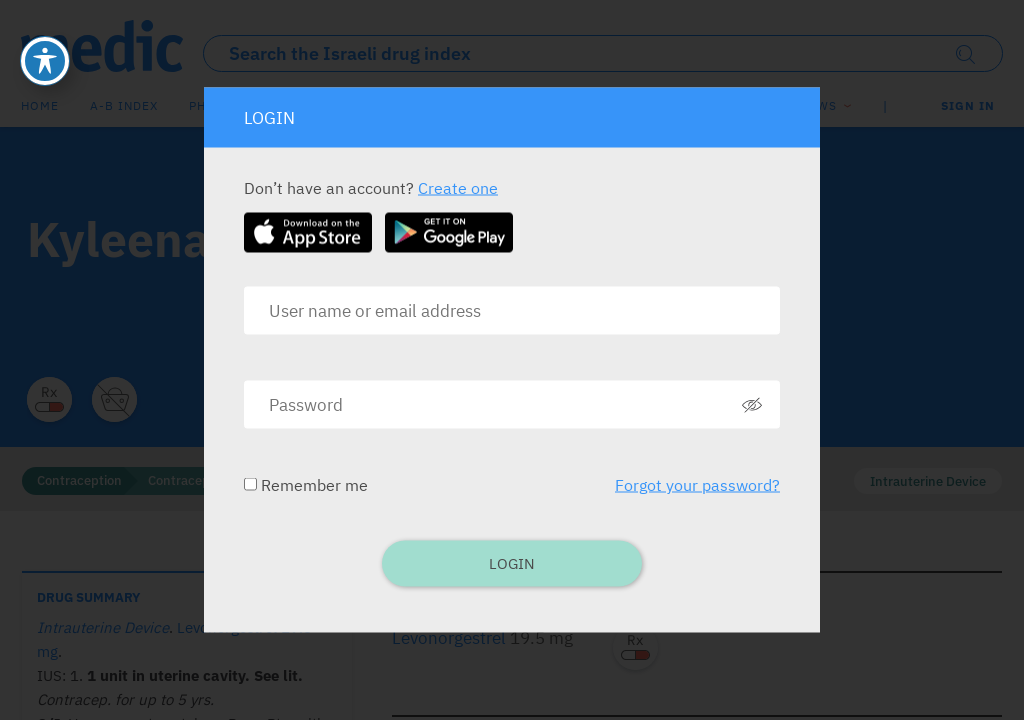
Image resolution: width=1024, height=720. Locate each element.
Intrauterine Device (928, 481)
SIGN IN (968, 105)
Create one (458, 188)
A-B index (124, 105)
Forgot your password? (697, 485)
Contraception (79, 480)
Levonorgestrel (449, 638)
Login (512, 563)
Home (40, 105)
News (818, 105)
